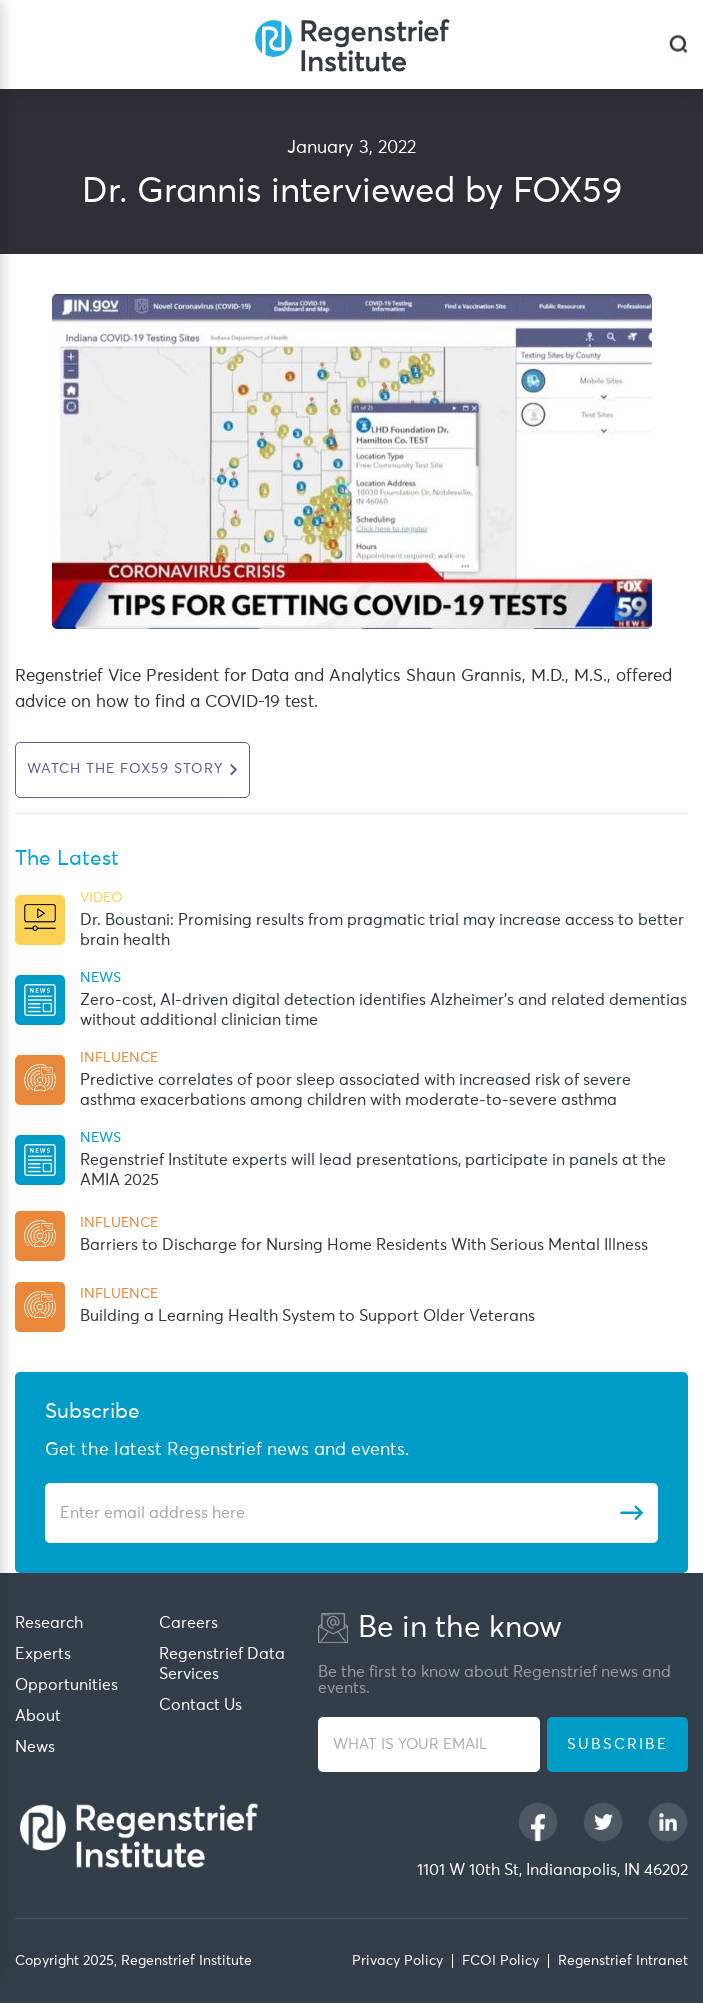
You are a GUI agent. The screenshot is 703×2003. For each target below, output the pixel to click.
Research (49, 1623)
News (35, 1747)
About (38, 1716)
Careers (188, 1623)
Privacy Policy (397, 1961)
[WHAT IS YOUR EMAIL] (429, 1744)
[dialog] (678, 44)
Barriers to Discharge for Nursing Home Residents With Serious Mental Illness (364, 1245)
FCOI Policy (500, 1961)
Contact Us (200, 1705)
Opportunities (66, 1685)
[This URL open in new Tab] (132, 770)
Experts (43, 1654)
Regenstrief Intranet (623, 1961)
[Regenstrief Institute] (352, 44)
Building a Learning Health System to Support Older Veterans (307, 1316)
